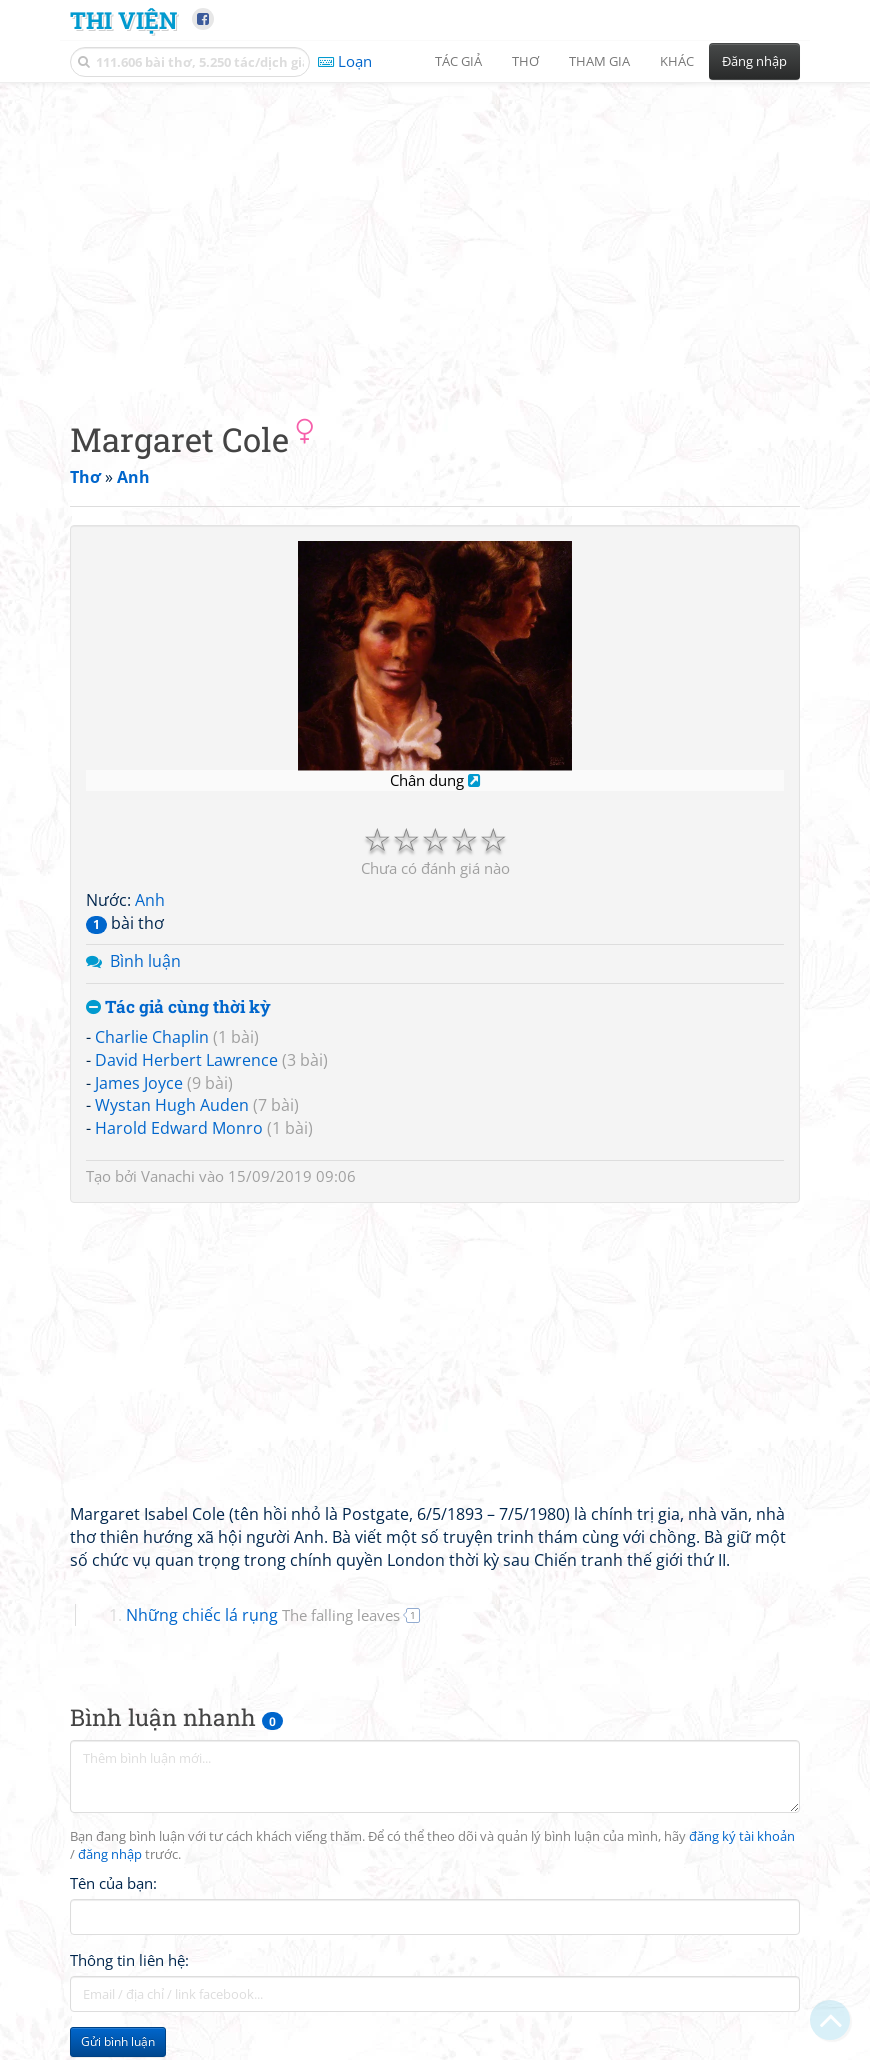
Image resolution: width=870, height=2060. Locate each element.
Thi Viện (123, 19)
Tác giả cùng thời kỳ (178, 1007)
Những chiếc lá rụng (263, 1615)
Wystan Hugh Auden (172, 1105)
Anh (150, 900)
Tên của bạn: (113, 1883)
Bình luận (145, 961)
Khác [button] (677, 61)
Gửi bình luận (118, 2041)
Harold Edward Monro (179, 1128)
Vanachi (168, 1176)
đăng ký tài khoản (742, 1836)
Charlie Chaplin (152, 1037)
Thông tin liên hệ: (129, 1960)
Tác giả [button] (458, 61)
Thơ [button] (525, 61)
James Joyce (139, 1083)
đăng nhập (110, 1854)
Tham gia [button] (599, 61)
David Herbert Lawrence (186, 1060)
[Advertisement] (435, 235)
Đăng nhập (754, 61)
